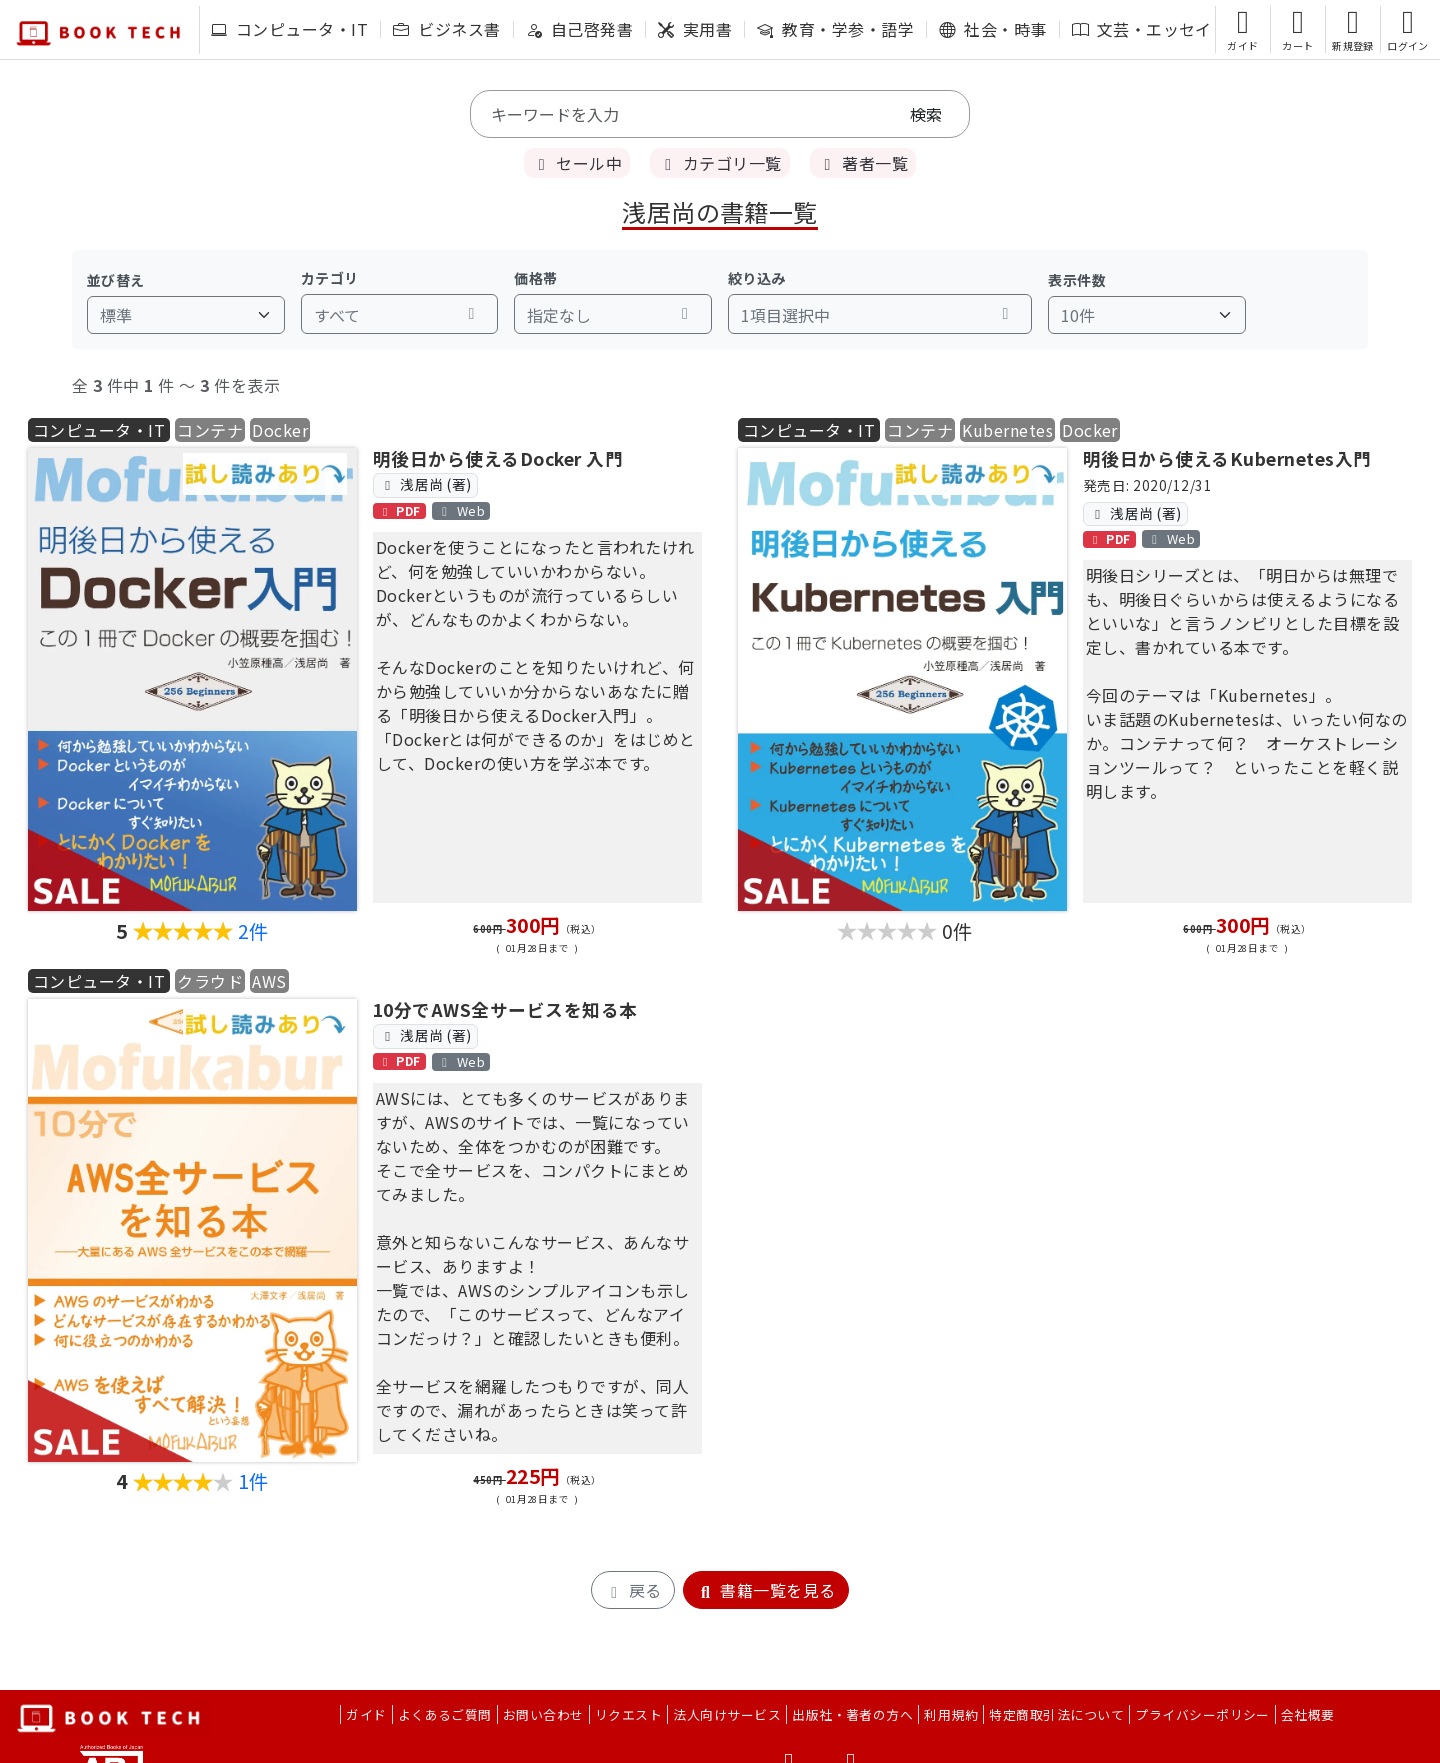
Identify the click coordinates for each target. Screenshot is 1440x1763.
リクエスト (628, 1714)
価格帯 (535, 278)
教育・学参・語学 (835, 29)
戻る (632, 1590)
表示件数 (1077, 280)
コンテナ (210, 430)
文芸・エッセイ (1142, 29)
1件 (253, 1481)
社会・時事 (992, 29)
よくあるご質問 (445, 1714)
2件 (253, 931)
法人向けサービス (727, 1714)
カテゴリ (330, 278)
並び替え (116, 280)
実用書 (695, 29)
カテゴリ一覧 (719, 163)
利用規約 (951, 1714)
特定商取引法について (1056, 1714)
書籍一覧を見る (766, 1590)
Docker (280, 430)
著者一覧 (863, 163)
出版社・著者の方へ (852, 1714)
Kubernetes (1007, 430)
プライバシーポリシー (1202, 1714)
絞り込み (757, 278)
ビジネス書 (446, 29)
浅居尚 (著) (425, 484)
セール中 (577, 163)
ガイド (366, 1714)
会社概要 (1308, 1714)
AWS (269, 981)
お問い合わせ (543, 1714)
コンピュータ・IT (289, 29)
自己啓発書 (579, 29)
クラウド (210, 981)
